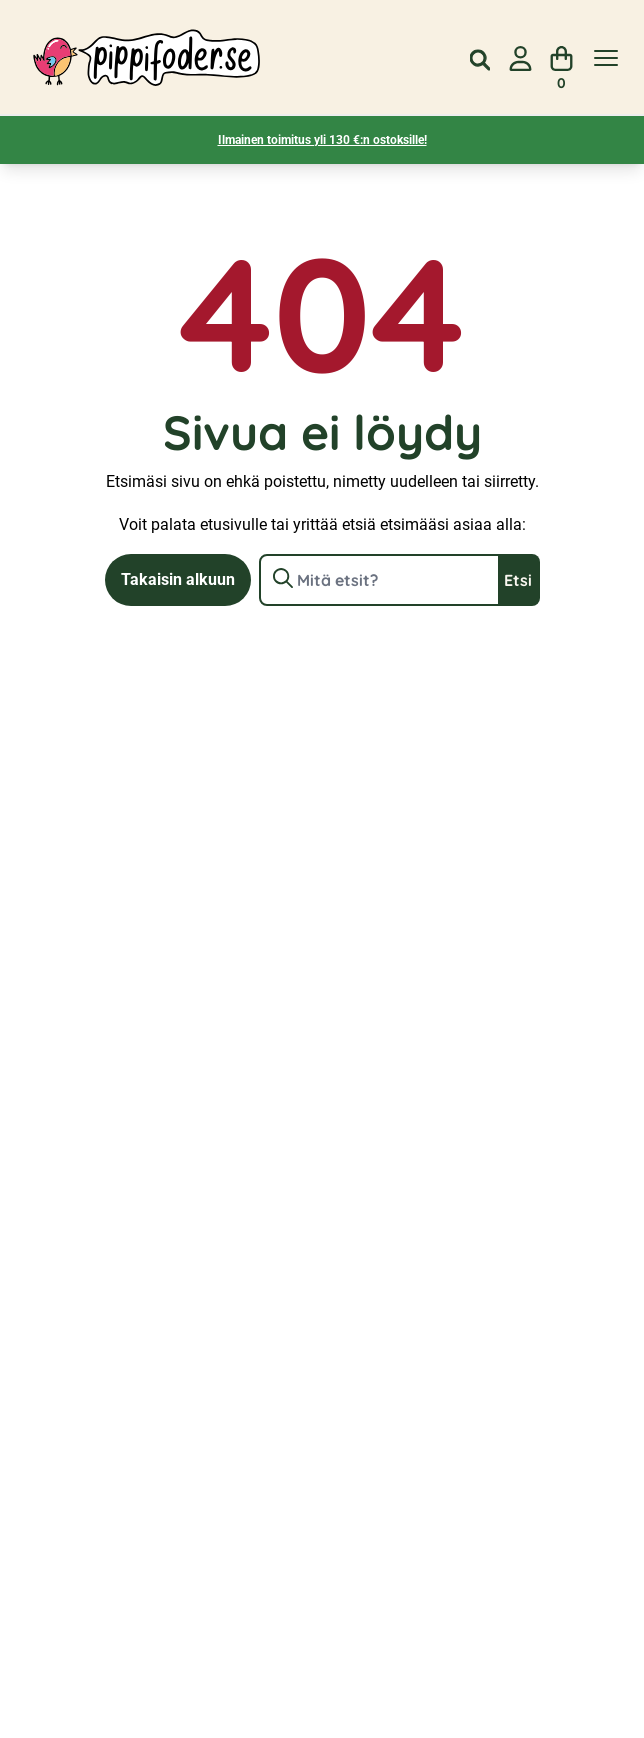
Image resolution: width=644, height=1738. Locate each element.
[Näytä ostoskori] (561, 58)
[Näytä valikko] (606, 58)
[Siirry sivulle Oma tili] (520, 58)
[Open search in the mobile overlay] (480, 58)
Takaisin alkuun (178, 579)
